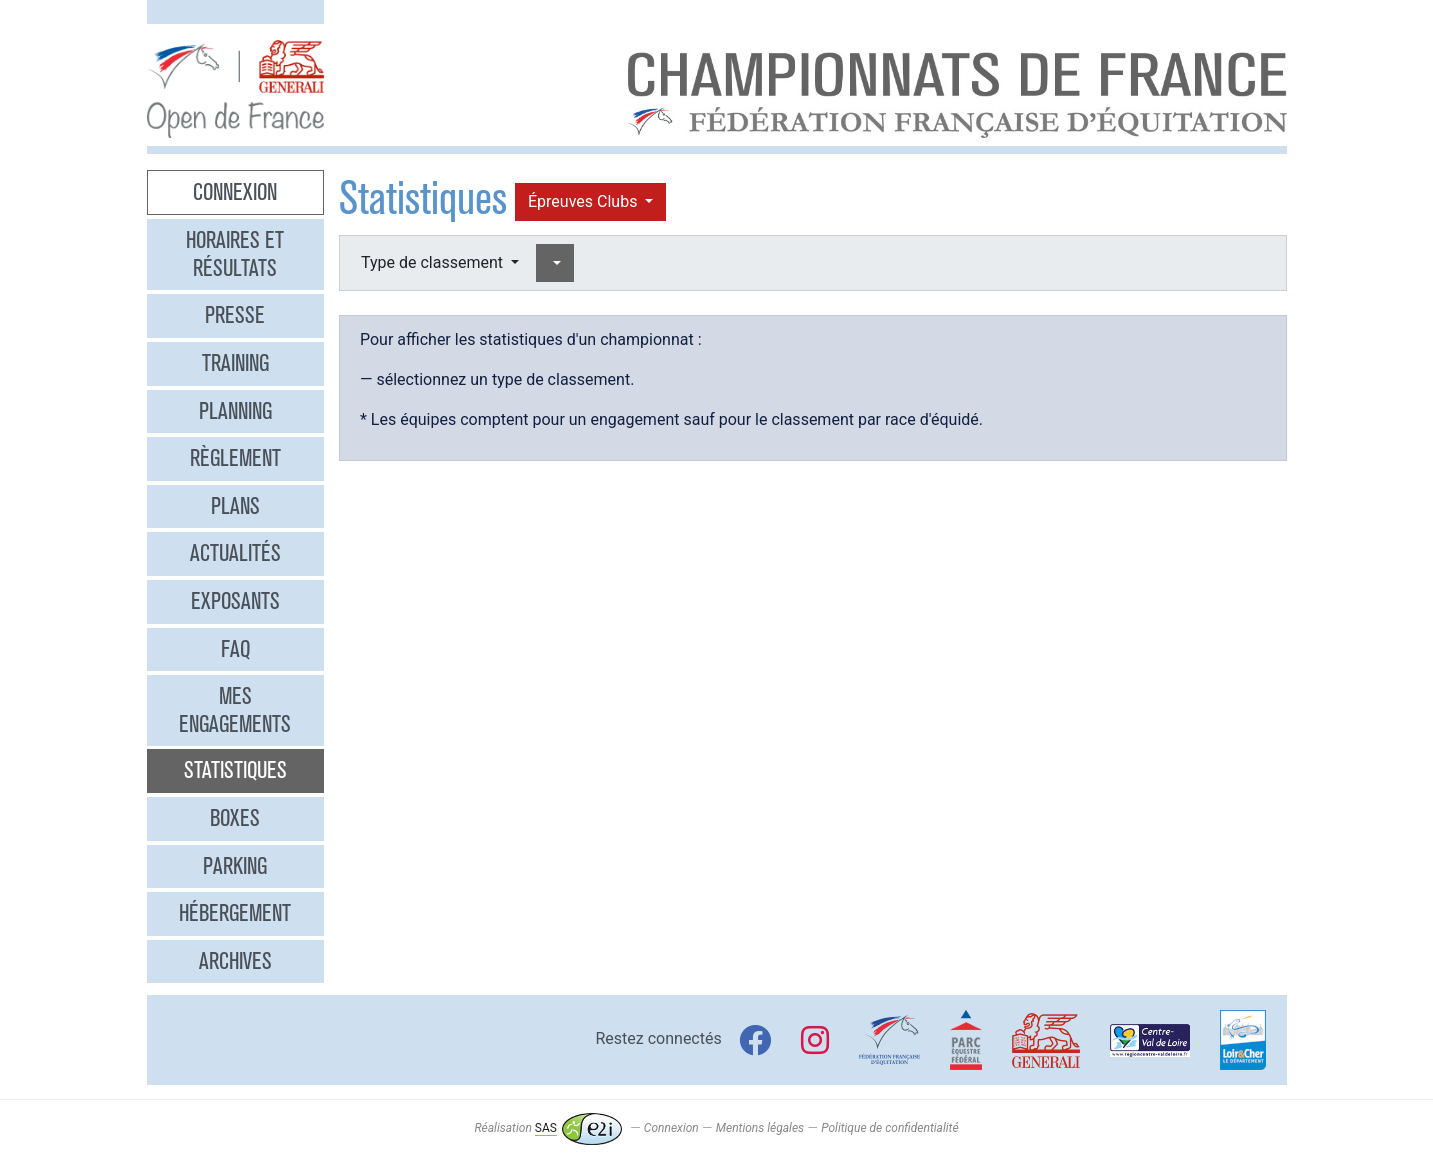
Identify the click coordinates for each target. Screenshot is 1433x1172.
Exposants (235, 601)
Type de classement (434, 262)
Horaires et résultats (235, 254)
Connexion (235, 192)
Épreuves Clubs (584, 201)
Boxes (235, 818)
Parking (235, 866)
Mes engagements (235, 710)
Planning (235, 411)
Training (235, 363)
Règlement (235, 458)
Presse (235, 315)
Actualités (235, 553)
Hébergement (235, 913)
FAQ (235, 649)
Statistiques (235, 770)
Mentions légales (760, 1128)
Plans (235, 506)
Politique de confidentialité (889, 1128)
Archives (235, 961)
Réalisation (547, 1128)
